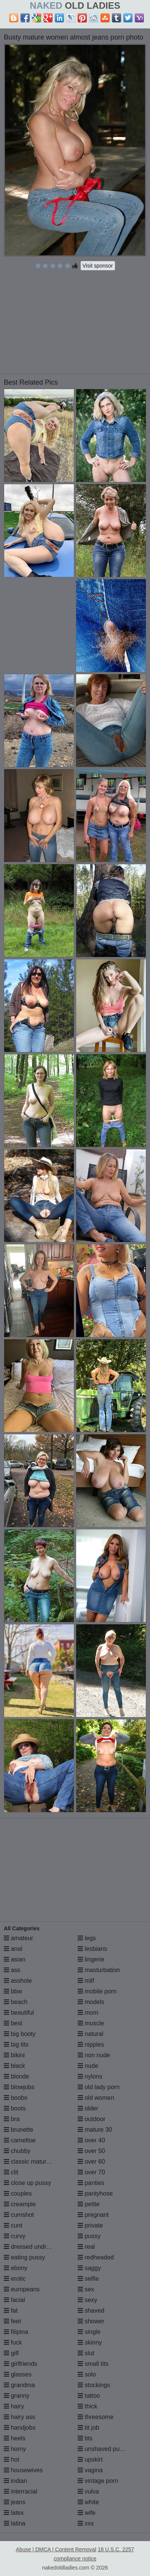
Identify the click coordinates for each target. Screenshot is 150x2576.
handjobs (19, 2427)
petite (89, 2204)
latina (15, 2523)
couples (18, 2193)
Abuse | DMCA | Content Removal (56, 2549)
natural (90, 2034)
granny (16, 2395)
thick (87, 2406)
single (89, 2332)
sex (86, 2289)
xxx (86, 2523)
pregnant (93, 2215)
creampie (20, 2204)
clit (11, 2172)
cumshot (19, 2215)
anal (13, 1948)
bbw (13, 1991)
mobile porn (97, 1991)
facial (14, 2300)
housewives (23, 2470)
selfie (88, 2278)
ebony (15, 2268)
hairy (14, 2406)
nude (88, 2066)
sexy (87, 2300)
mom (88, 2012)
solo (87, 2374)
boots (15, 2108)
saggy (89, 2268)
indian (15, 2481)
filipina (16, 2332)
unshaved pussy (103, 2449)
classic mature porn (34, 2161)
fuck (13, 2342)
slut (86, 2353)
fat (11, 2310)
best (13, 2023)
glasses (18, 2374)
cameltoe (19, 2140)
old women (96, 2097)
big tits (16, 2044)
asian (15, 1959)
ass (12, 1970)
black (14, 2066)
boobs (15, 2097)
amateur (18, 1938)
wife (87, 2512)
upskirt (90, 2459)
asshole (18, 1980)
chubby (17, 2151)
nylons (90, 2076)
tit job (88, 2427)
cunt (13, 2225)
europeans (22, 2289)
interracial (20, 2491)
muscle (91, 2023)
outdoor (91, 2119)
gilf (11, 2353)
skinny (90, 2342)
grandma (19, 2385)
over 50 (91, 2151)
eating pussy (24, 2257)
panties (91, 2183)
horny (15, 2449)
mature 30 (95, 2129)
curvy (15, 2236)
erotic (15, 2278)
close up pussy (27, 2183)
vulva (88, 2491)
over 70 (91, 2172)
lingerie (91, 1959)
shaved (91, 2310)
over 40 (91, 2140)
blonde (16, 2076)
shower (91, 2321)
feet (12, 2321)
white (88, 2502)
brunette (18, 2129)
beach (15, 2002)
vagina (90, 2470)
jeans (15, 2502)
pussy (89, 2236)
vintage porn (98, 2481)
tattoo (89, 2395)
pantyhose (95, 2193)
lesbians (92, 1948)
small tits (93, 2364)
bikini (14, 2055)
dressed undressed (33, 2246)
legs (87, 1938)
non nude (94, 2055)
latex (14, 2512)
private (90, 2225)
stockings (94, 2385)
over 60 (91, 2161)
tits (85, 2438)
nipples (91, 2044)
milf (86, 1980)
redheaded (96, 2257)
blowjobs (19, 2087)
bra (12, 2119)
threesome (95, 2417)
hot (11, 2459)
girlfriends (20, 2364)
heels (15, 2438)
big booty (19, 2034)
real (86, 2246)
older (88, 2108)
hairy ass (19, 2417)
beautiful (19, 2012)
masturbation (99, 1970)
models (91, 2002)
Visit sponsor (98, 266)
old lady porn (99, 2087)
